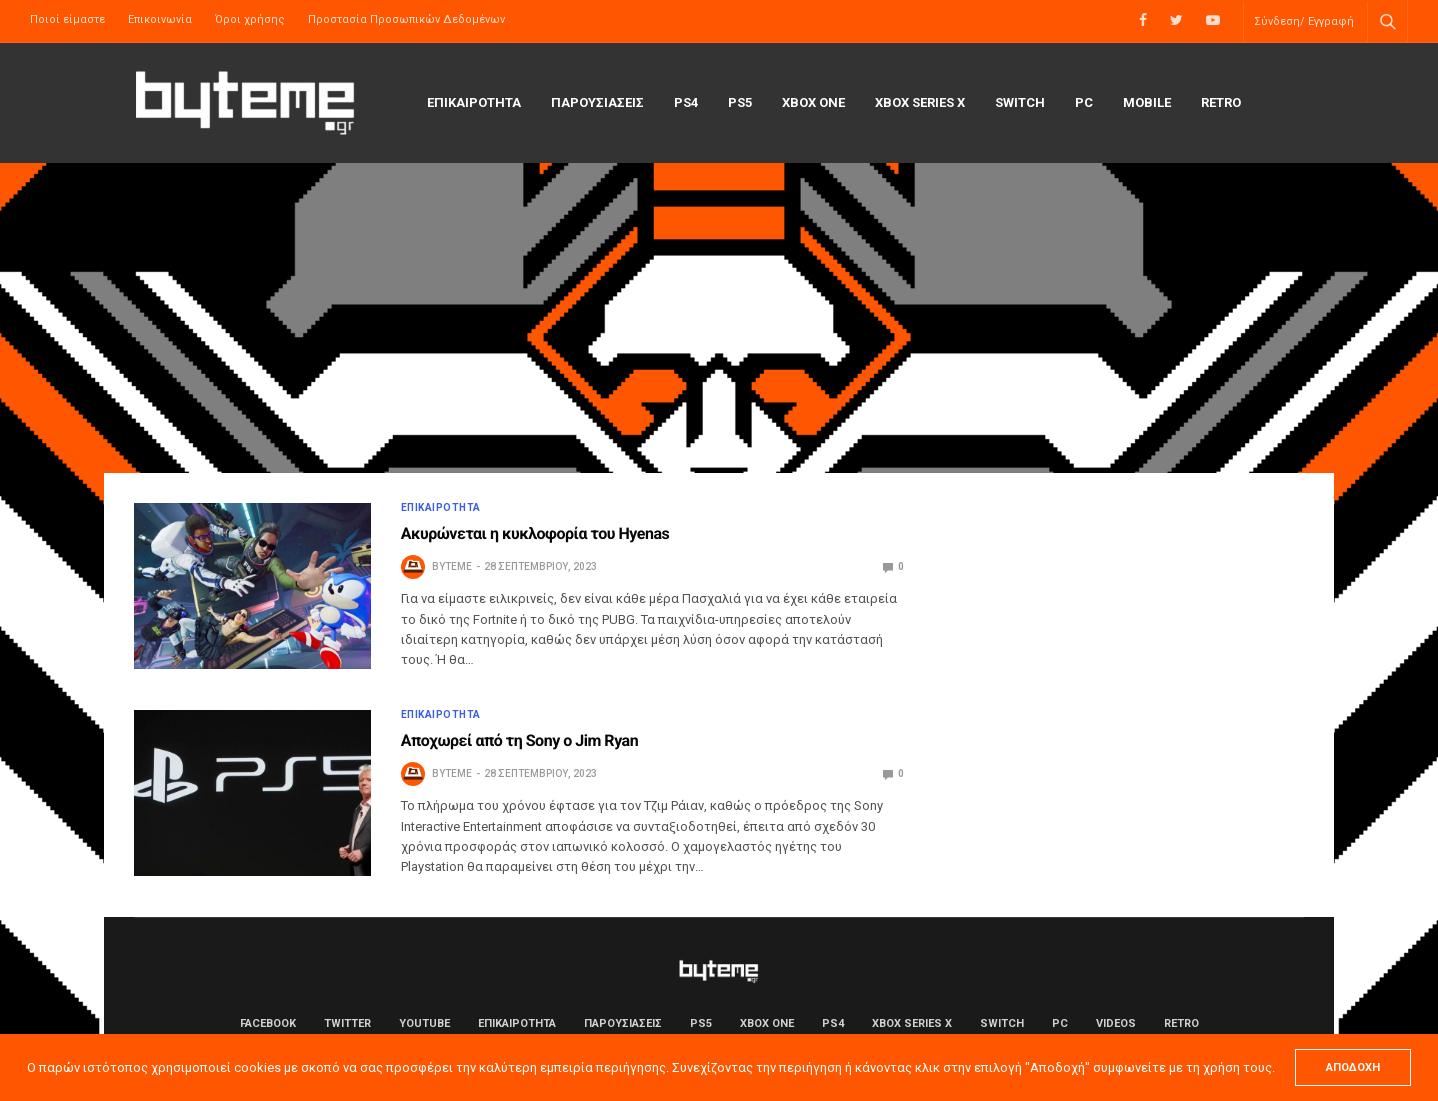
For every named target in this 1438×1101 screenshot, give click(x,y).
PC (1084, 102)
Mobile (1147, 102)
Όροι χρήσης (250, 19)
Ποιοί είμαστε (67, 19)
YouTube (424, 1023)
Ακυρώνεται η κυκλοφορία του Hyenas (535, 533)
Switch (1020, 102)
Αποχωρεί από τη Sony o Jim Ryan (520, 740)
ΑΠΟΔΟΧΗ (1353, 1067)
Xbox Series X (920, 102)
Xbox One (813, 102)
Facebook (268, 1023)
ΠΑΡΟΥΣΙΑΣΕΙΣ (597, 102)
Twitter (347, 1023)
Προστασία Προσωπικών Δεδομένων (406, 19)
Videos (1116, 1023)
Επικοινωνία (160, 19)
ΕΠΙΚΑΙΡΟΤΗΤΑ (474, 102)
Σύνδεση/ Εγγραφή (1304, 21)
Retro (1221, 102)
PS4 (686, 102)
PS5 (740, 102)
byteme (452, 566)
